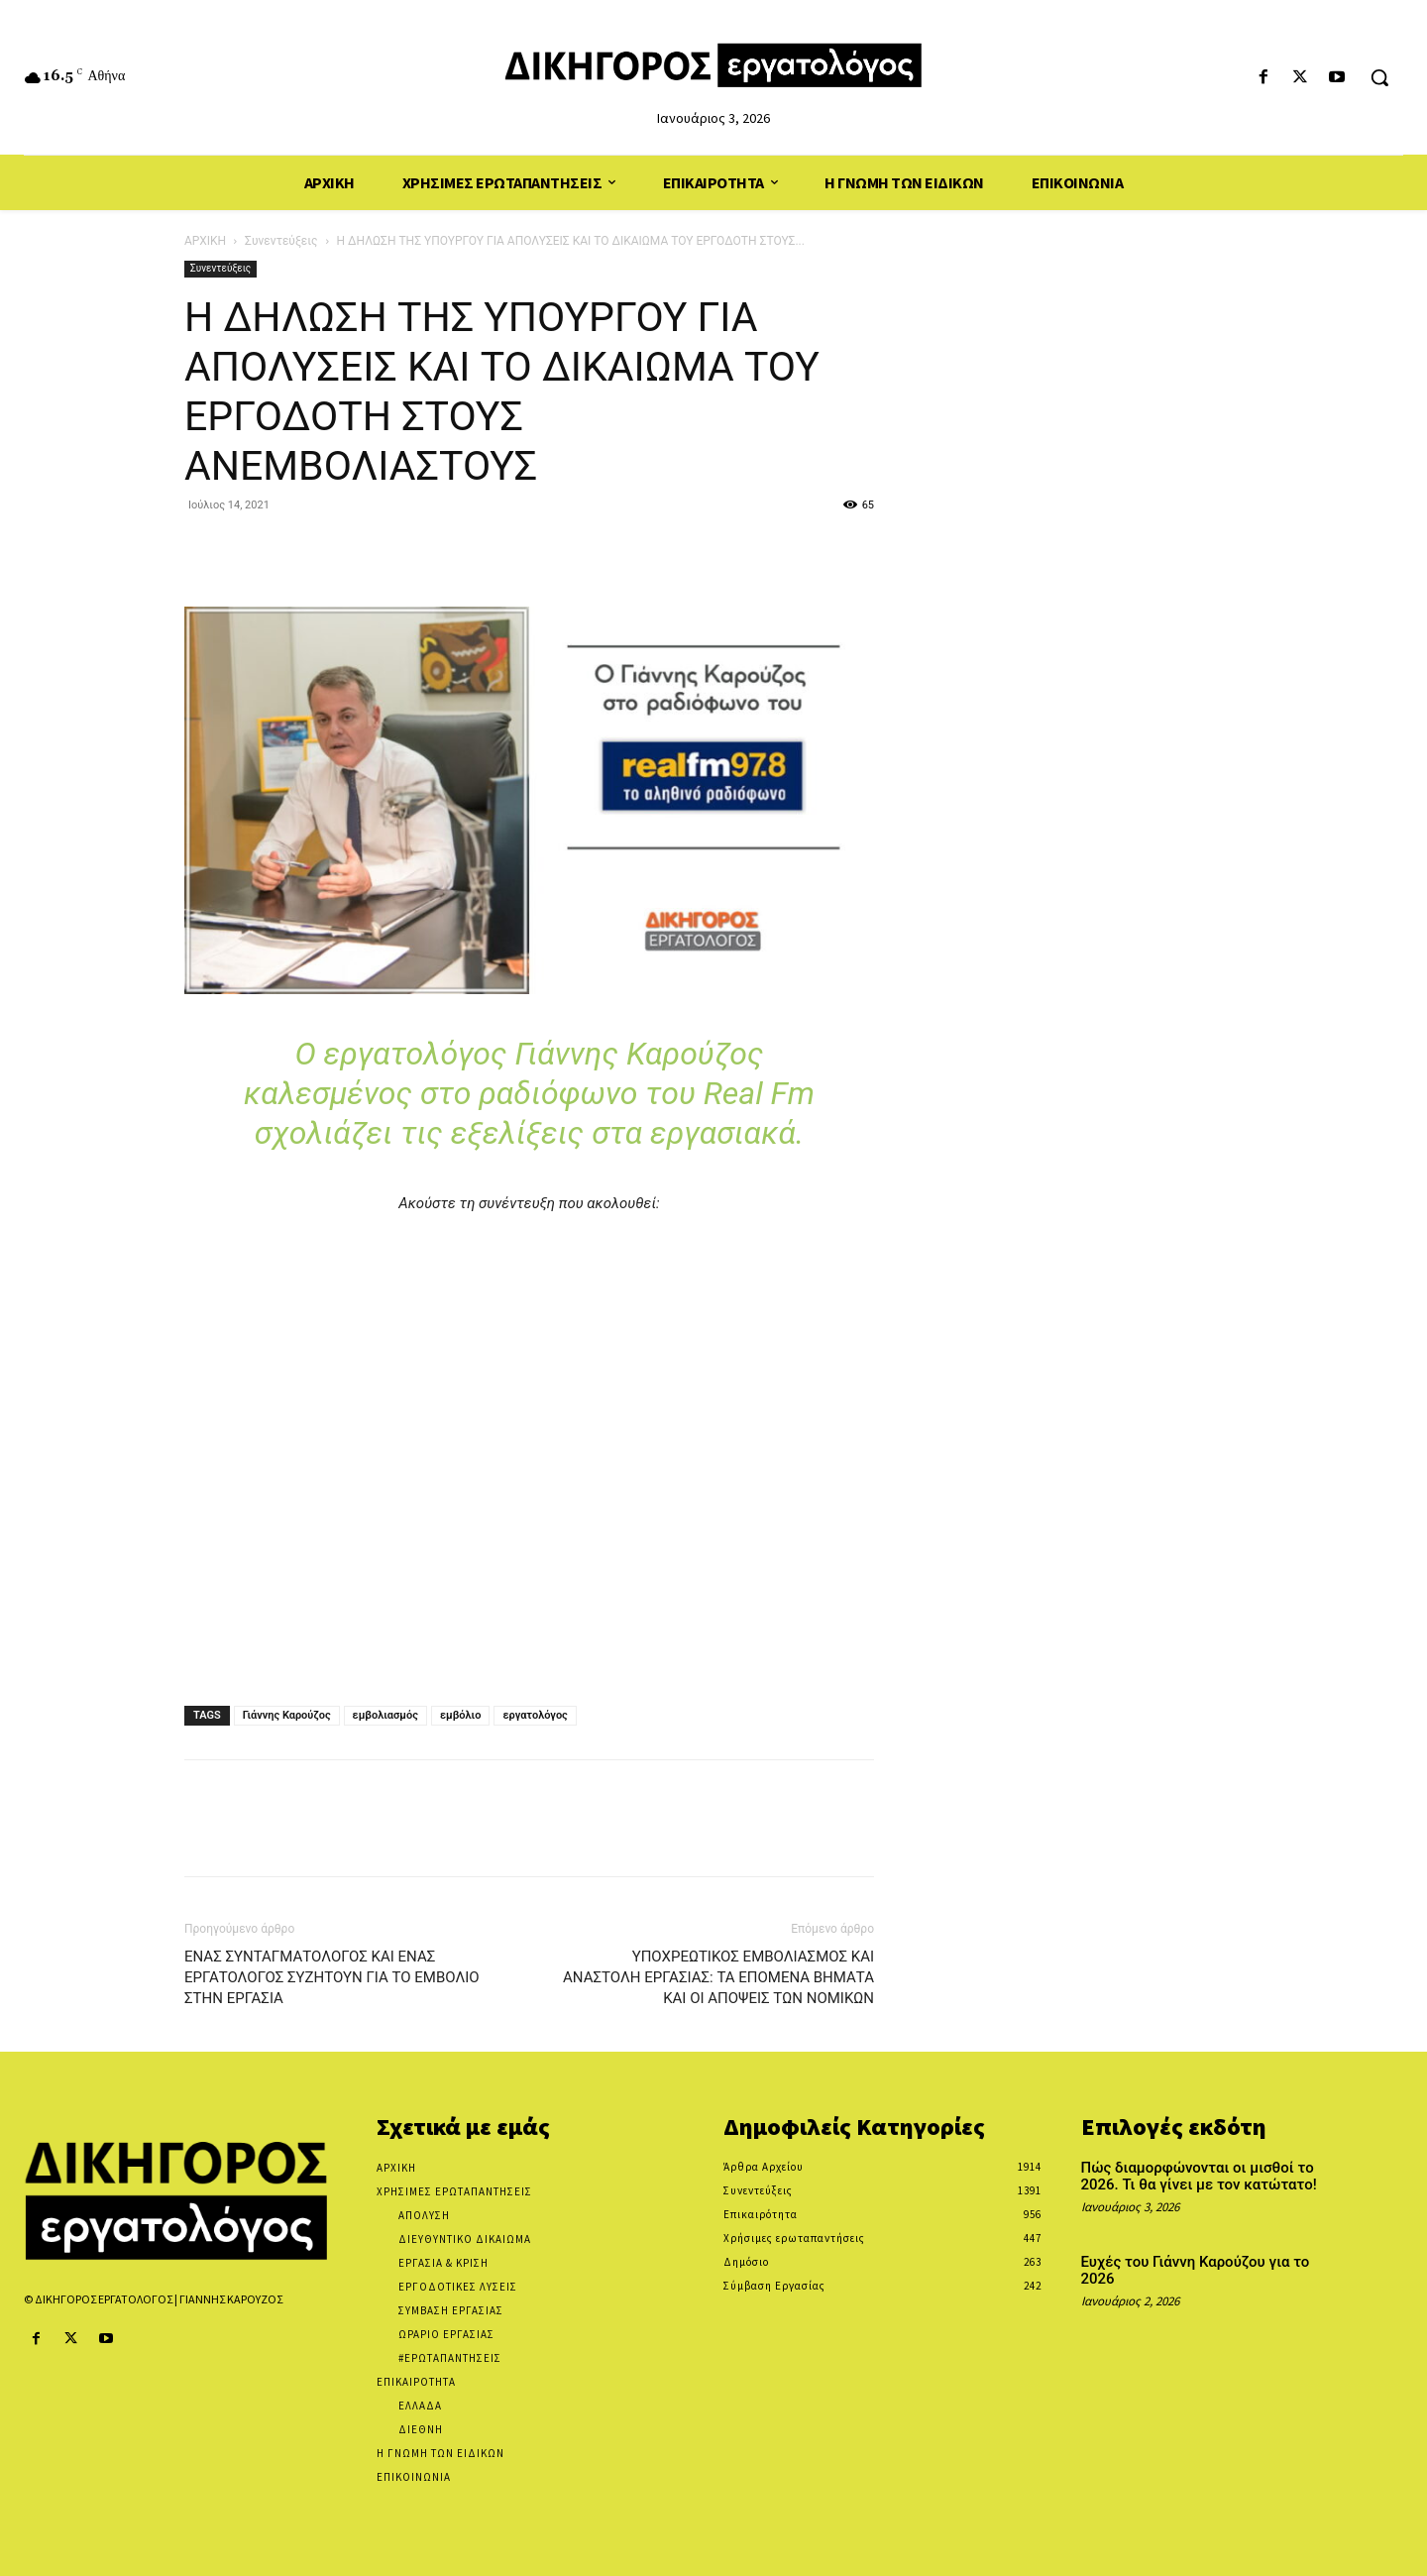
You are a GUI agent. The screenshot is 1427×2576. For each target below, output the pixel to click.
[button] (1379, 77)
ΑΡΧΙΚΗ (205, 241)
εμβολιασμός (385, 1715)
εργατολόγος (534, 1715)
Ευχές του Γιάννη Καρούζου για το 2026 (1195, 2270)
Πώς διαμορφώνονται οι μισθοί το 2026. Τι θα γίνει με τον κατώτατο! (1199, 2176)
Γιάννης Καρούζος (287, 1715)
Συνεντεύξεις (281, 241)
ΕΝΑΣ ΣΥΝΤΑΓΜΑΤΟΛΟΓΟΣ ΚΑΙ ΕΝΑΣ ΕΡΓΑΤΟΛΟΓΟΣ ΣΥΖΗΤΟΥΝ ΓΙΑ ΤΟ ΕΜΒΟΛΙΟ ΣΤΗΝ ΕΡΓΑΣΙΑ (332, 1977)
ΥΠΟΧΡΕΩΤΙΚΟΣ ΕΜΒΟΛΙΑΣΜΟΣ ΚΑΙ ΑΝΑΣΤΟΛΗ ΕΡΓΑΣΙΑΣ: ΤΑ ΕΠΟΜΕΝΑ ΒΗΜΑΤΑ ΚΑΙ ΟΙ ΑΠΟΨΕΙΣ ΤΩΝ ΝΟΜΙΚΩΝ (718, 1977)
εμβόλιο (461, 1715)
